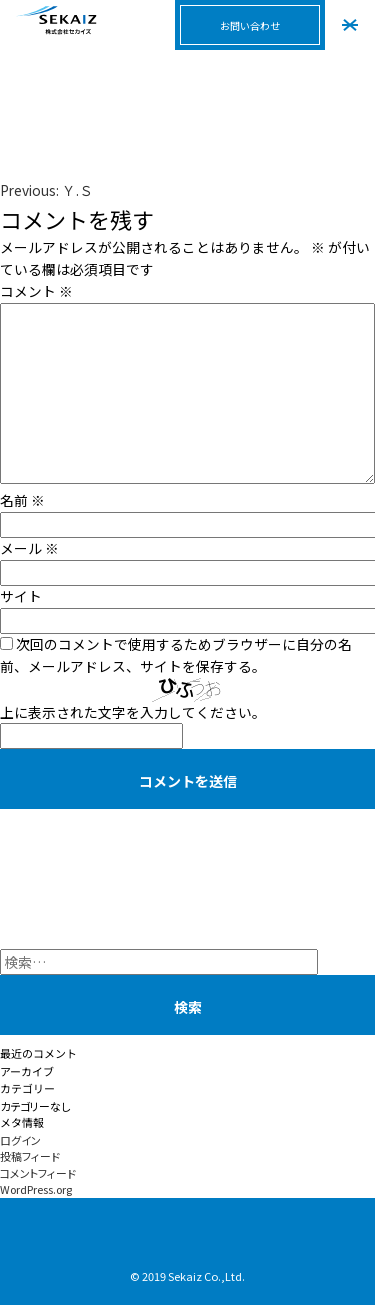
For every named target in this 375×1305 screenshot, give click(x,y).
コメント (36, 291)
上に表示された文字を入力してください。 (133, 712)
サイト (21, 596)
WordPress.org (36, 1189)
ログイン (20, 1140)
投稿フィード (30, 1156)
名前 (22, 500)
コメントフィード (38, 1173)
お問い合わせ (250, 25)
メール (29, 548)
